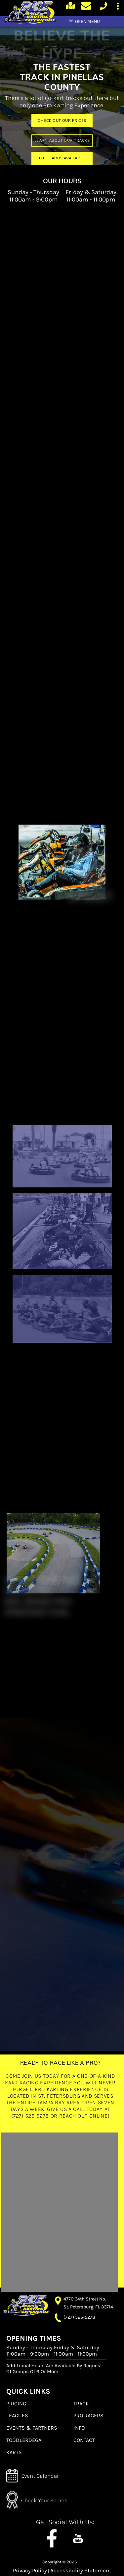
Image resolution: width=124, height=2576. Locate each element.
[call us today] (103, 9)
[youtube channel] (78, 2535)
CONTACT (84, 2440)
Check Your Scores (44, 2500)
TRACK (81, 2403)
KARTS (14, 2452)
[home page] (30, 14)
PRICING (16, 2403)
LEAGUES (17, 2415)
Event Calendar (40, 2475)
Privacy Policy (30, 2570)
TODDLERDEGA (23, 2440)
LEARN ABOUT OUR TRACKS (62, 140)
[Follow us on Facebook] (52, 2535)
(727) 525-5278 (79, 2317)
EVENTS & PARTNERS (31, 2428)
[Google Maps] (70, 9)
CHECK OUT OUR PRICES (62, 120)
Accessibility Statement (80, 2570)
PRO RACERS (88, 2415)
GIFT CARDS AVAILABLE (62, 158)
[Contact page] (87, 7)
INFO (79, 2428)
